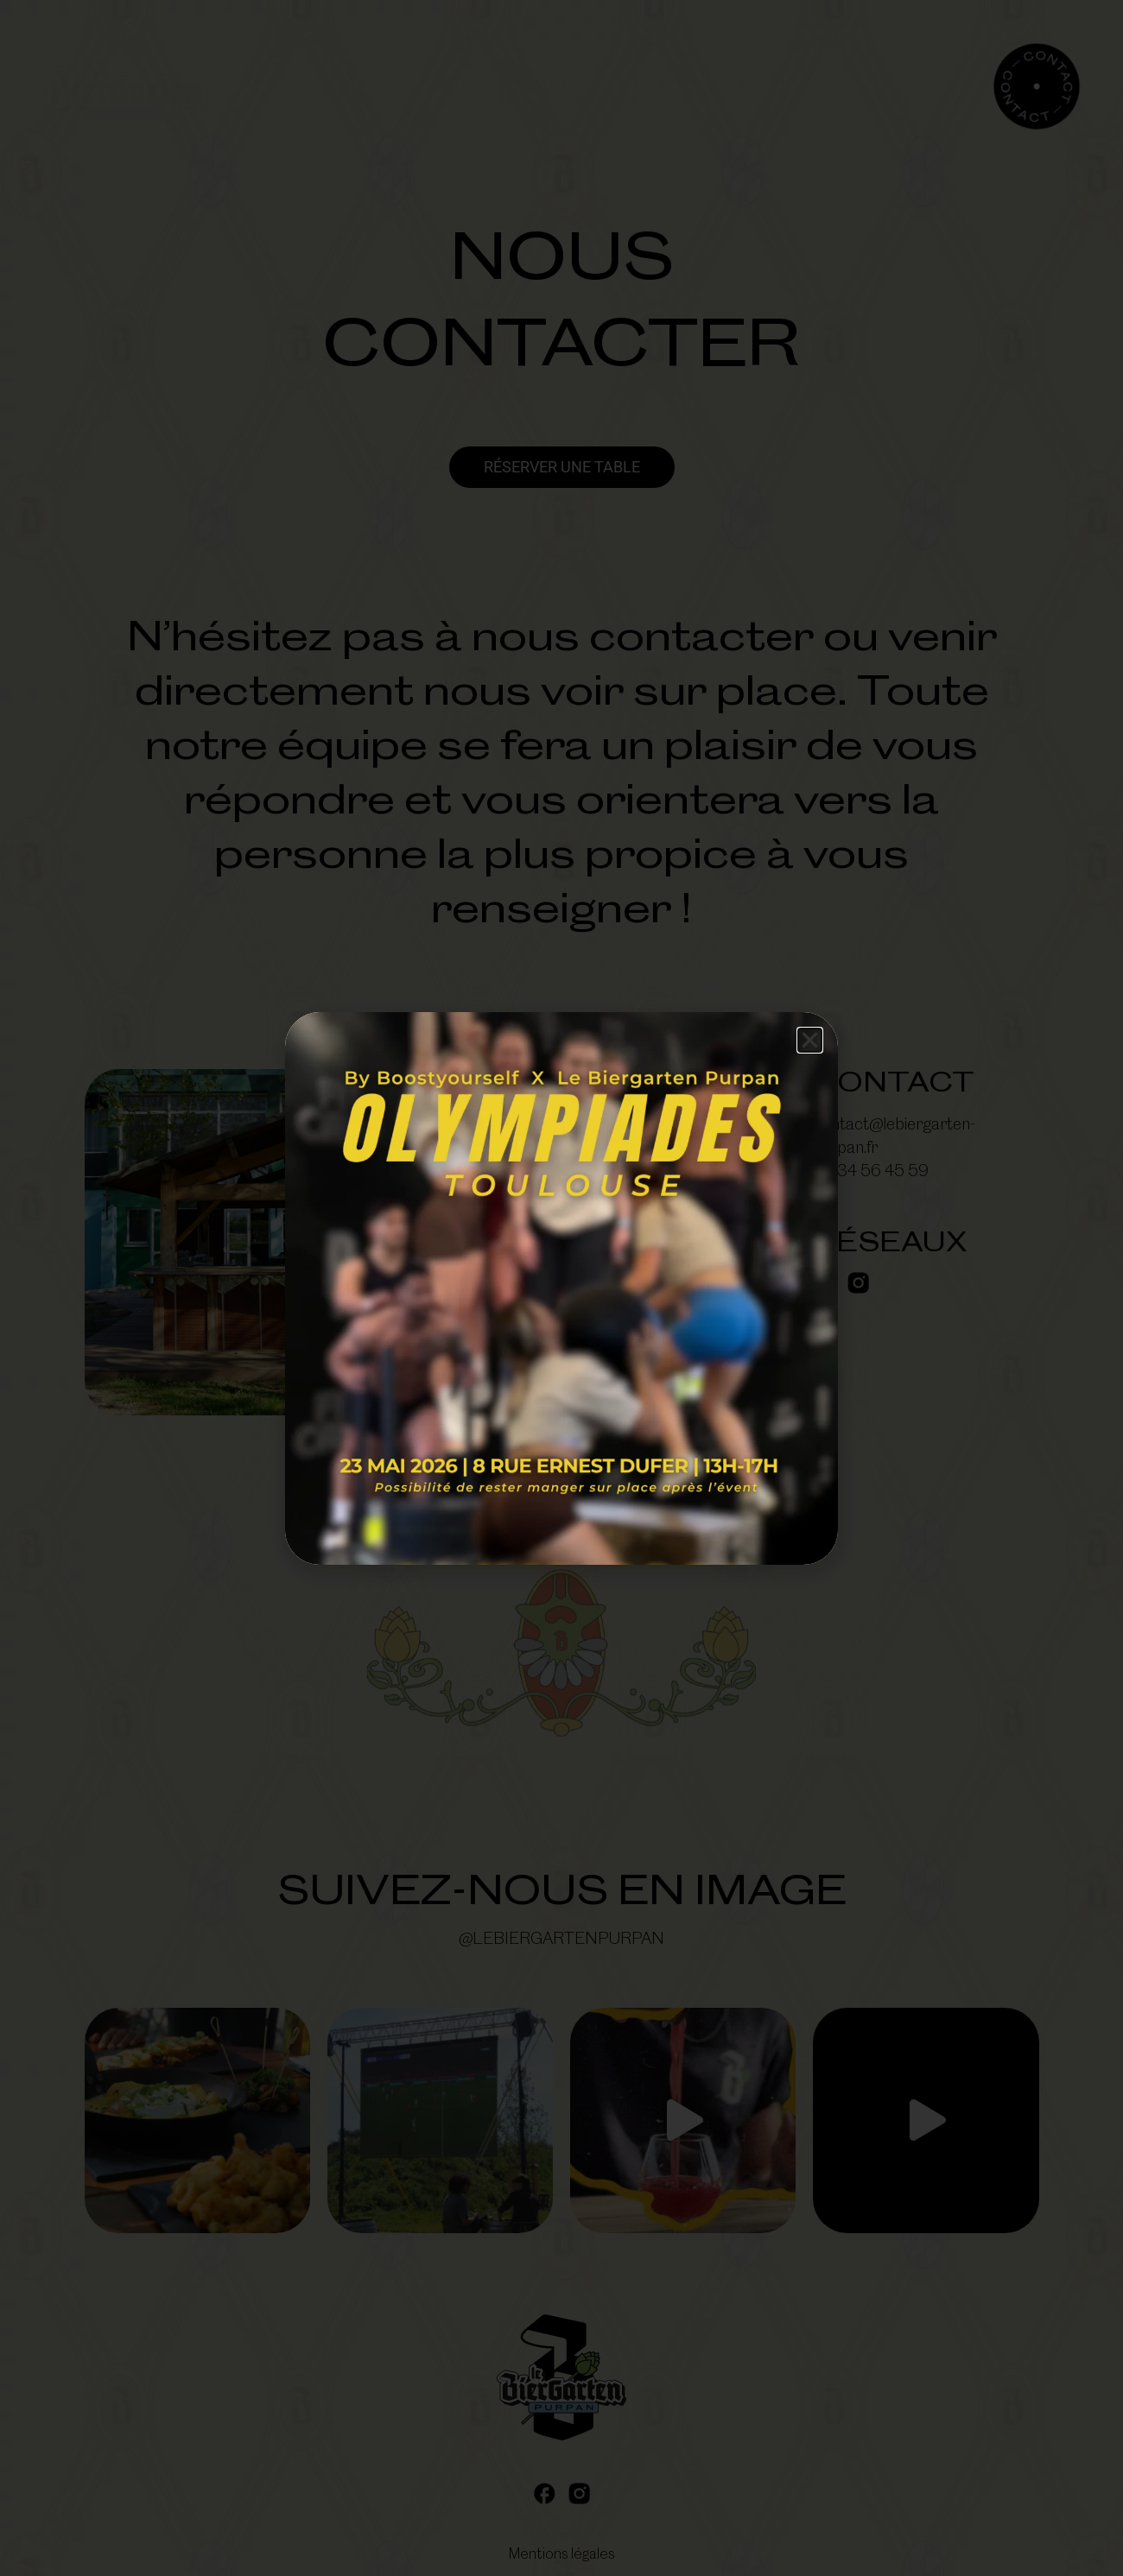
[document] (561, 1288)
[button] (810, 1040)
